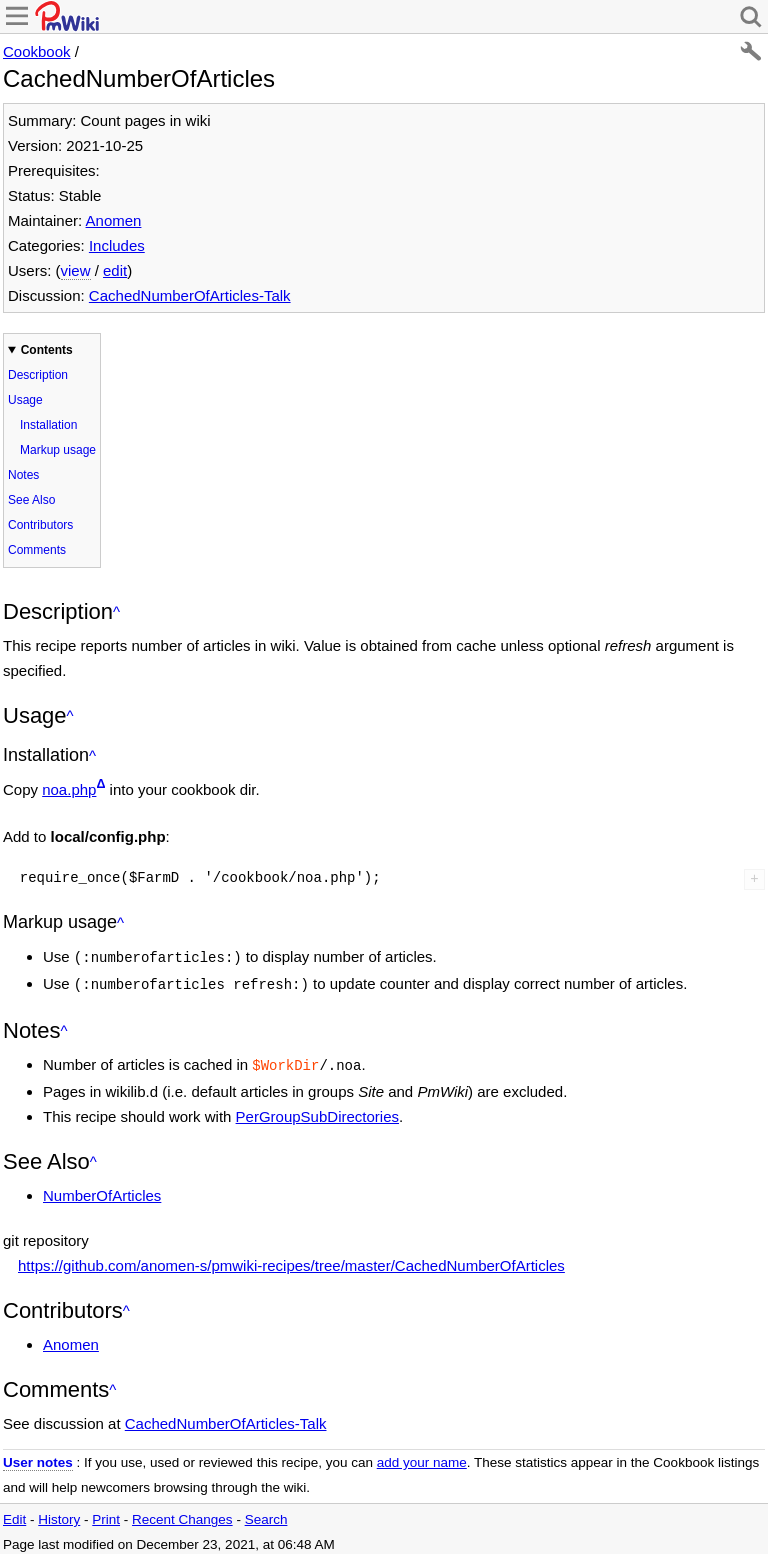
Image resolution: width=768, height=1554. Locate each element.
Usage (25, 400)
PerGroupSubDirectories (317, 1110)
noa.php (69, 789)
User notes (38, 1456)
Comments (37, 550)
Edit (14, 1513)
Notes (23, 475)
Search (266, 1513)
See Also (31, 500)
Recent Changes (182, 1513)
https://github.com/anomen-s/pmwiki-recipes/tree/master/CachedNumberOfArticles (291, 1259)
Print (106, 1513)
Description (38, 375)
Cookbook (37, 51)
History (59, 1513)
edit (115, 270)
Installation (48, 425)
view (76, 270)
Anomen (114, 220)
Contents (47, 350)
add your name (422, 1456)
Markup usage (58, 450)
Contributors (40, 525)
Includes (117, 245)
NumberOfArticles (102, 1189)
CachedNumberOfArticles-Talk (190, 295)
